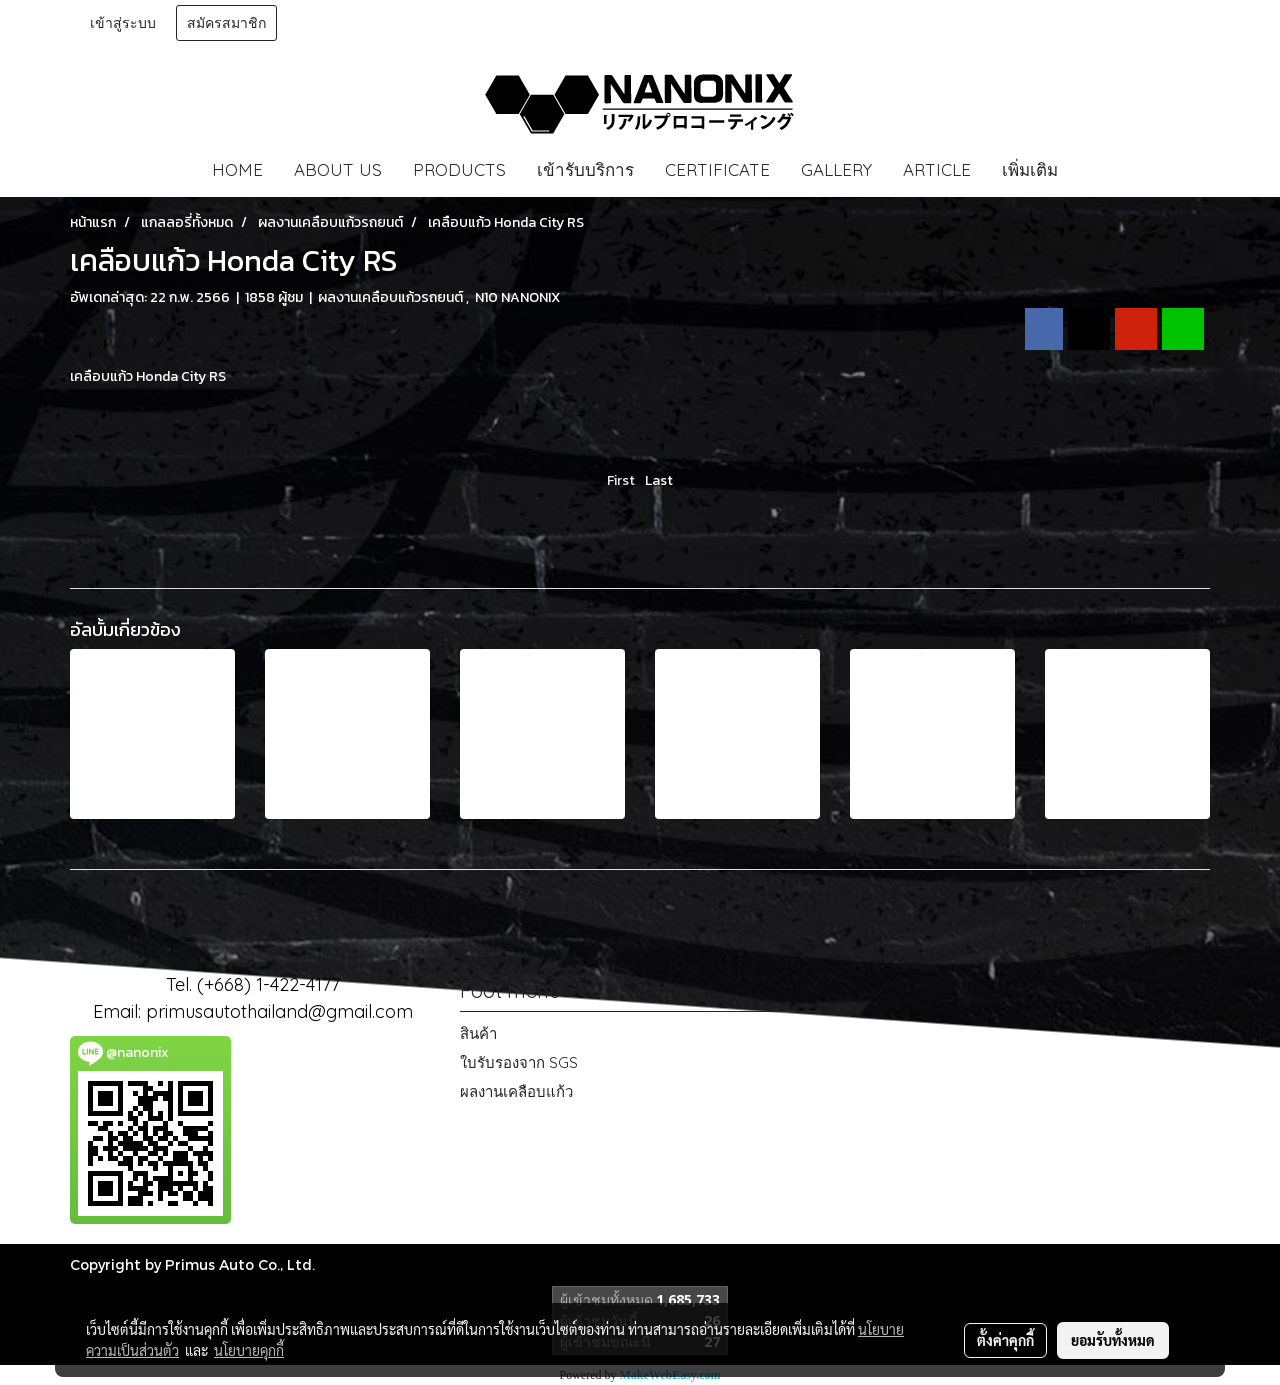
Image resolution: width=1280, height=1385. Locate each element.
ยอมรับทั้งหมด (1113, 1340)
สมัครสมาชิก (226, 23)
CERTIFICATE (717, 169)
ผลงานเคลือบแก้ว (516, 1091)
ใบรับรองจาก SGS (519, 1062)
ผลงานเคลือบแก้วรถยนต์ (392, 297)
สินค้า (478, 1033)
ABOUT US (338, 169)
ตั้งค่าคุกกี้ (1005, 1340)
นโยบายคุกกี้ (249, 1350)
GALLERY (836, 169)
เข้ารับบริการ (585, 169)
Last (659, 480)
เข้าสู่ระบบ (123, 23)
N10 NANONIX (517, 297)
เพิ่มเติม (1030, 169)
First (621, 480)
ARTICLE (937, 169)
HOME (237, 169)
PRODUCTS (459, 169)
